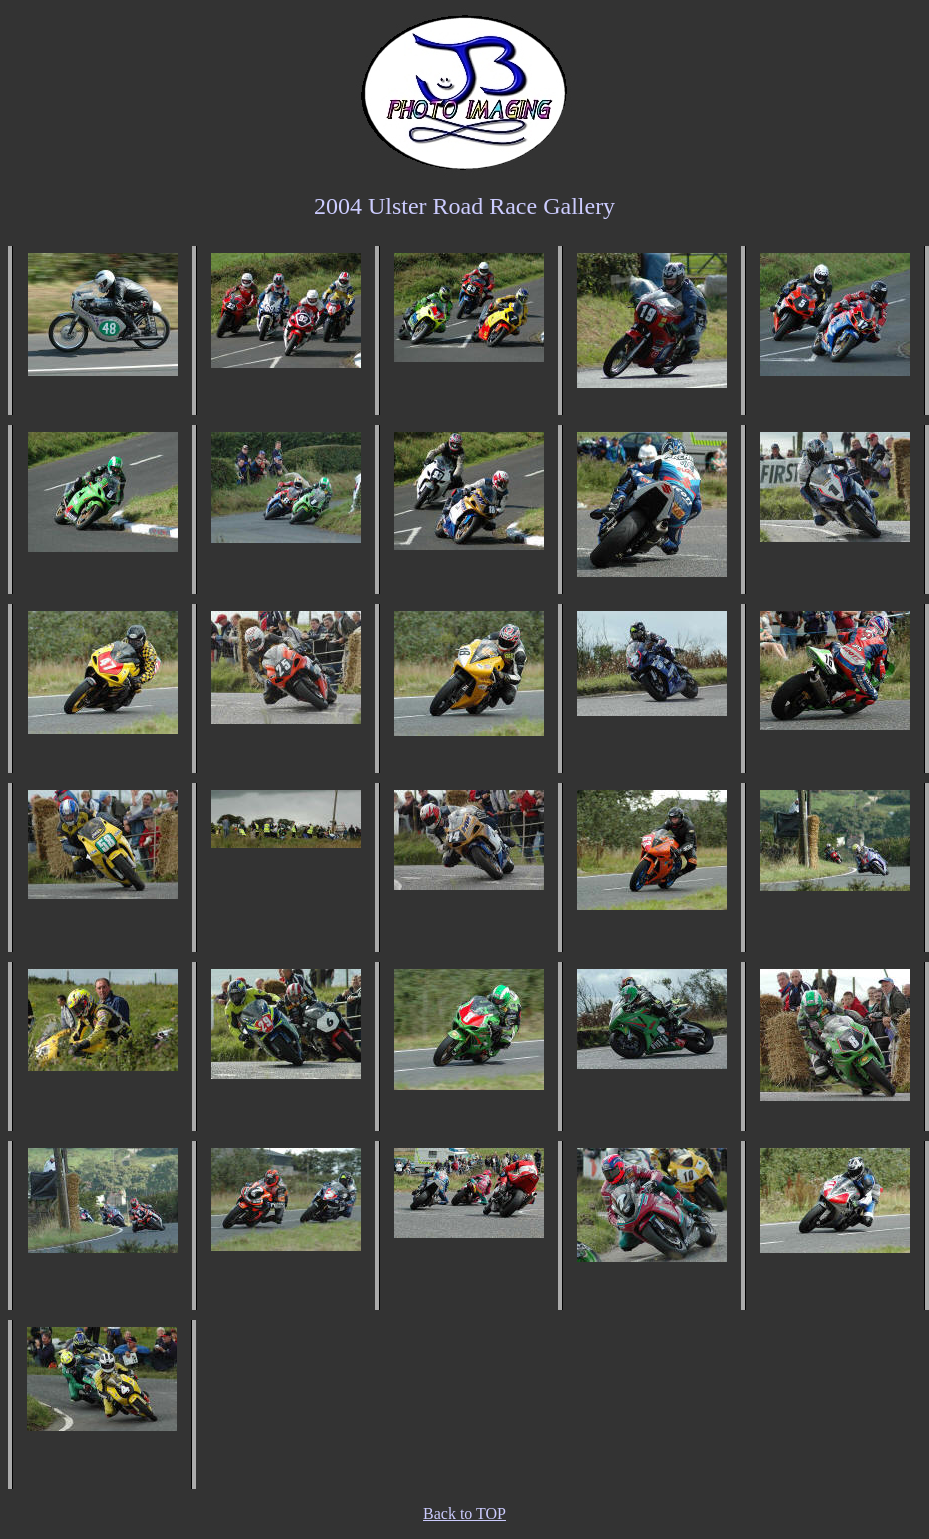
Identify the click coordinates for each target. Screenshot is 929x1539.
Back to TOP (464, 1513)
